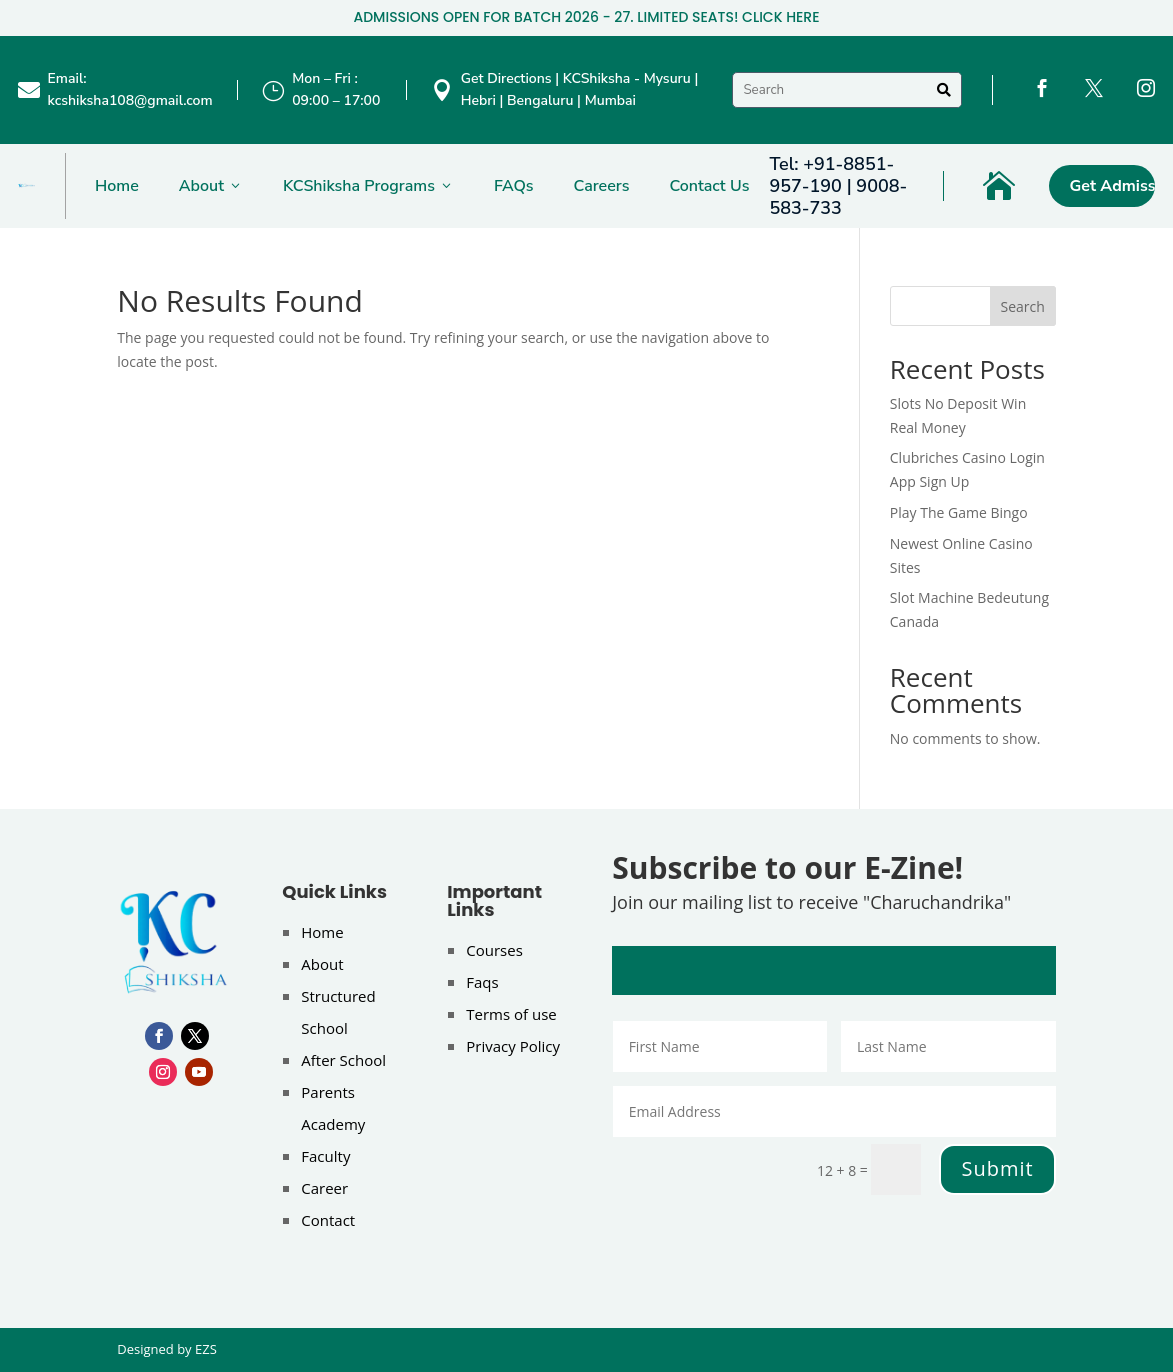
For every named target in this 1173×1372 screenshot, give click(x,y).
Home (117, 186)
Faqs (482, 982)
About (211, 186)
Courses (494, 950)
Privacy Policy (513, 1046)
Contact (328, 1220)
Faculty (325, 1156)
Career (324, 1188)
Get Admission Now (1112, 186)
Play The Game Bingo (959, 512)
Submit (997, 1168)
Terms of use (511, 1014)
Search (1023, 306)
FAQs (514, 186)
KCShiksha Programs (368, 186)
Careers (602, 186)
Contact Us (709, 186)
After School (343, 1060)
